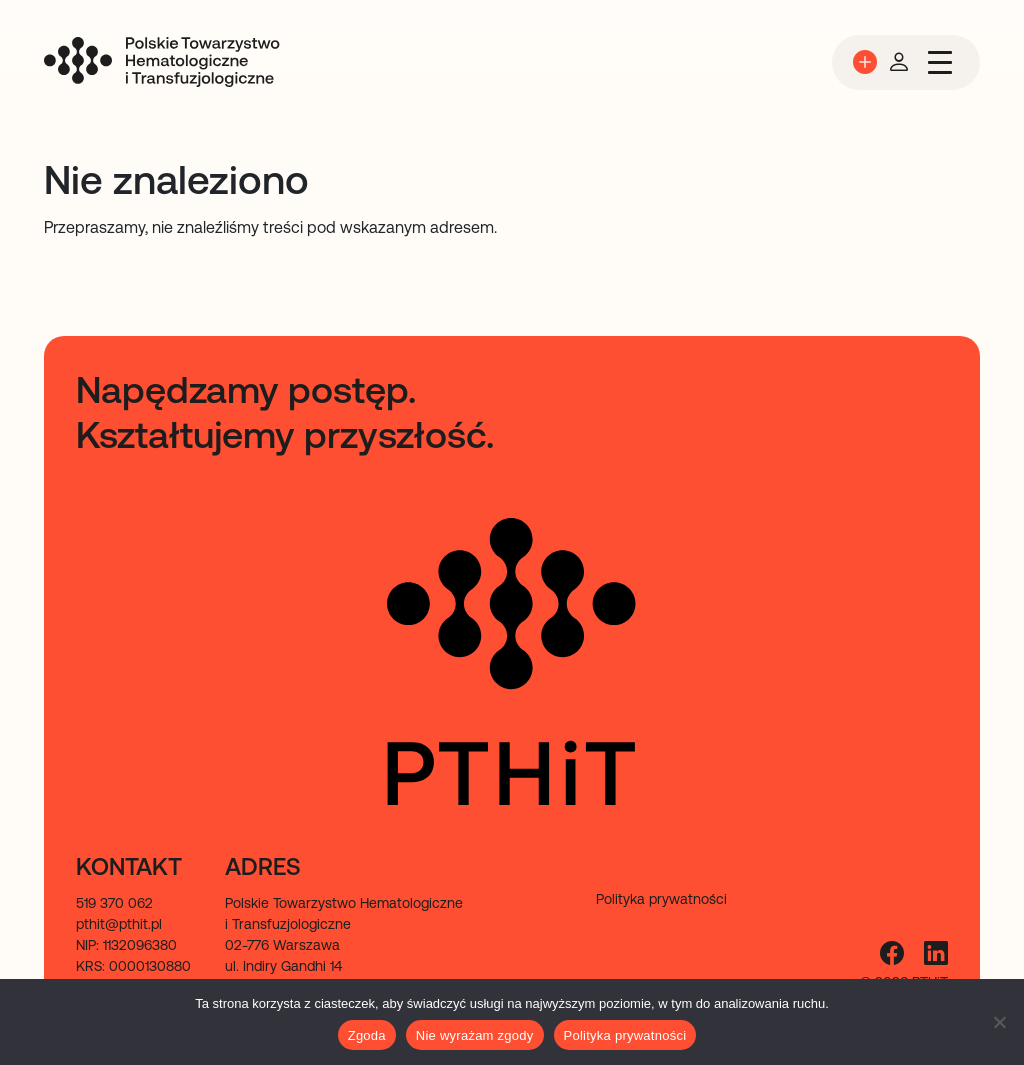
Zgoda (367, 1035)
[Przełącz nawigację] (940, 62)
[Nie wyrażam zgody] (999, 1022)
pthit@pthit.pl (119, 924)
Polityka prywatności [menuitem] (661, 899)
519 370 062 (114, 903)
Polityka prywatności (625, 1035)
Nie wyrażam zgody (475, 1035)
